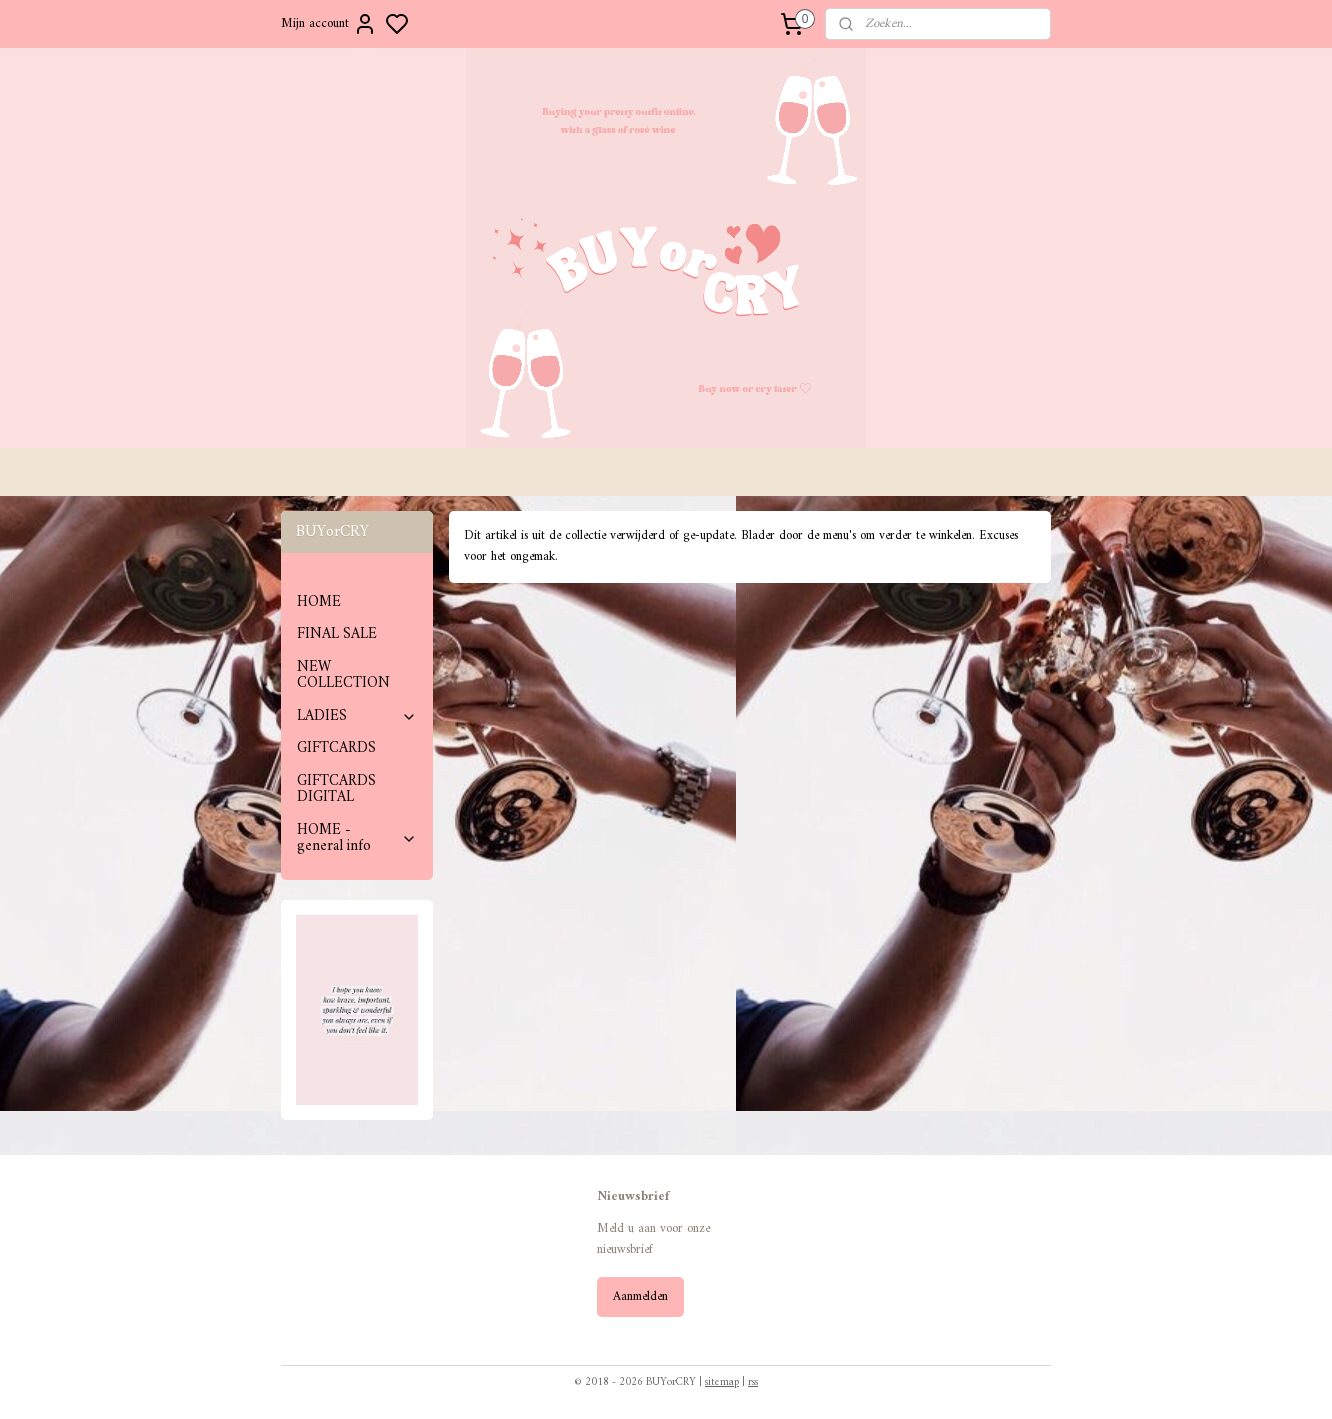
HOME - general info (357, 839)
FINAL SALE (337, 634)
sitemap (722, 1382)
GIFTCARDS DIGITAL (336, 790)
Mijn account (329, 24)
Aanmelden (640, 1296)
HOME (319, 602)
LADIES (357, 716)
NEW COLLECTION (343, 676)
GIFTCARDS (336, 748)
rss (753, 1382)
